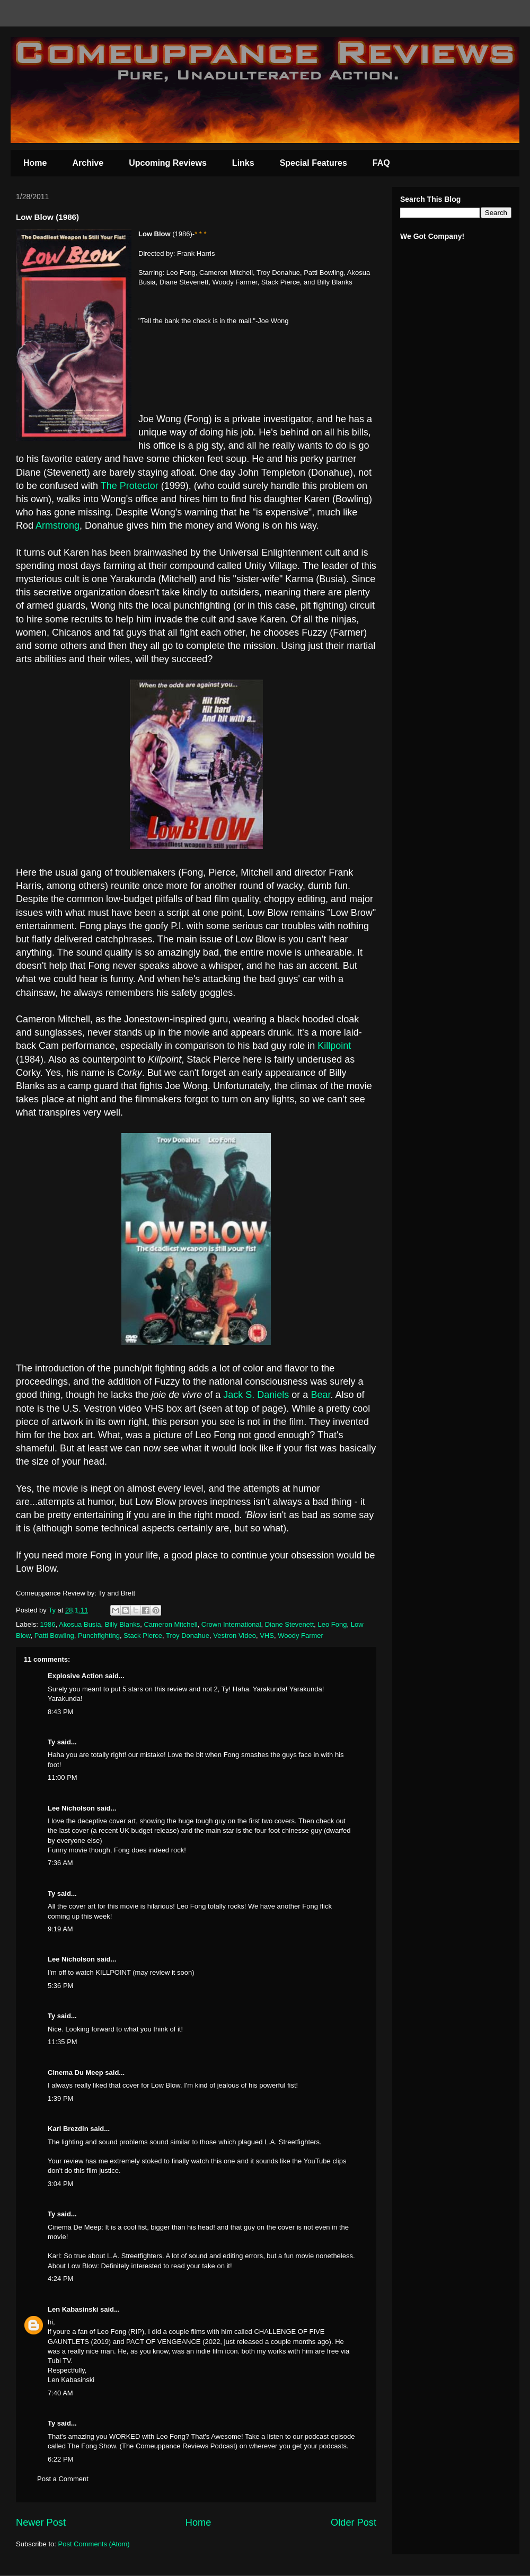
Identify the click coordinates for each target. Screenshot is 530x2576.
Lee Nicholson (71, 1808)
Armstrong (58, 525)
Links (243, 162)
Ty (51, 1742)
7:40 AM (60, 2393)
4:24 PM (60, 2279)
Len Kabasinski (73, 2309)
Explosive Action (75, 1676)
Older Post (353, 2522)
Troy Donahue (187, 1635)
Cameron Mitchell (170, 1624)
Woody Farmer (300, 1635)
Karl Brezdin (68, 2129)
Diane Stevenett (289, 1624)
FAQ (381, 162)
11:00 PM (62, 1777)
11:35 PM (62, 2042)
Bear (320, 1394)
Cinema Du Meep (75, 2072)
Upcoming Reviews (168, 162)
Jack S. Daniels (256, 1394)
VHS (267, 1635)
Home (35, 162)
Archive (87, 162)
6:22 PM (60, 2459)
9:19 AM (60, 1929)
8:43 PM (60, 1712)
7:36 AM (60, 1863)
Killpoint (334, 1045)
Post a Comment (63, 2479)
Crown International (231, 1624)
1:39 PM (60, 2098)
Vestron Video (234, 1635)
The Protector (129, 485)
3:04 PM (60, 2184)
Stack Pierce (142, 1635)
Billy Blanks (122, 1624)
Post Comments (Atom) (94, 2544)
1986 (48, 1624)
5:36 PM (60, 1986)
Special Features (313, 162)
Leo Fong (332, 1624)
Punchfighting (99, 1635)
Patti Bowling (54, 1635)
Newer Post (41, 2522)
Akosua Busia (80, 1624)
